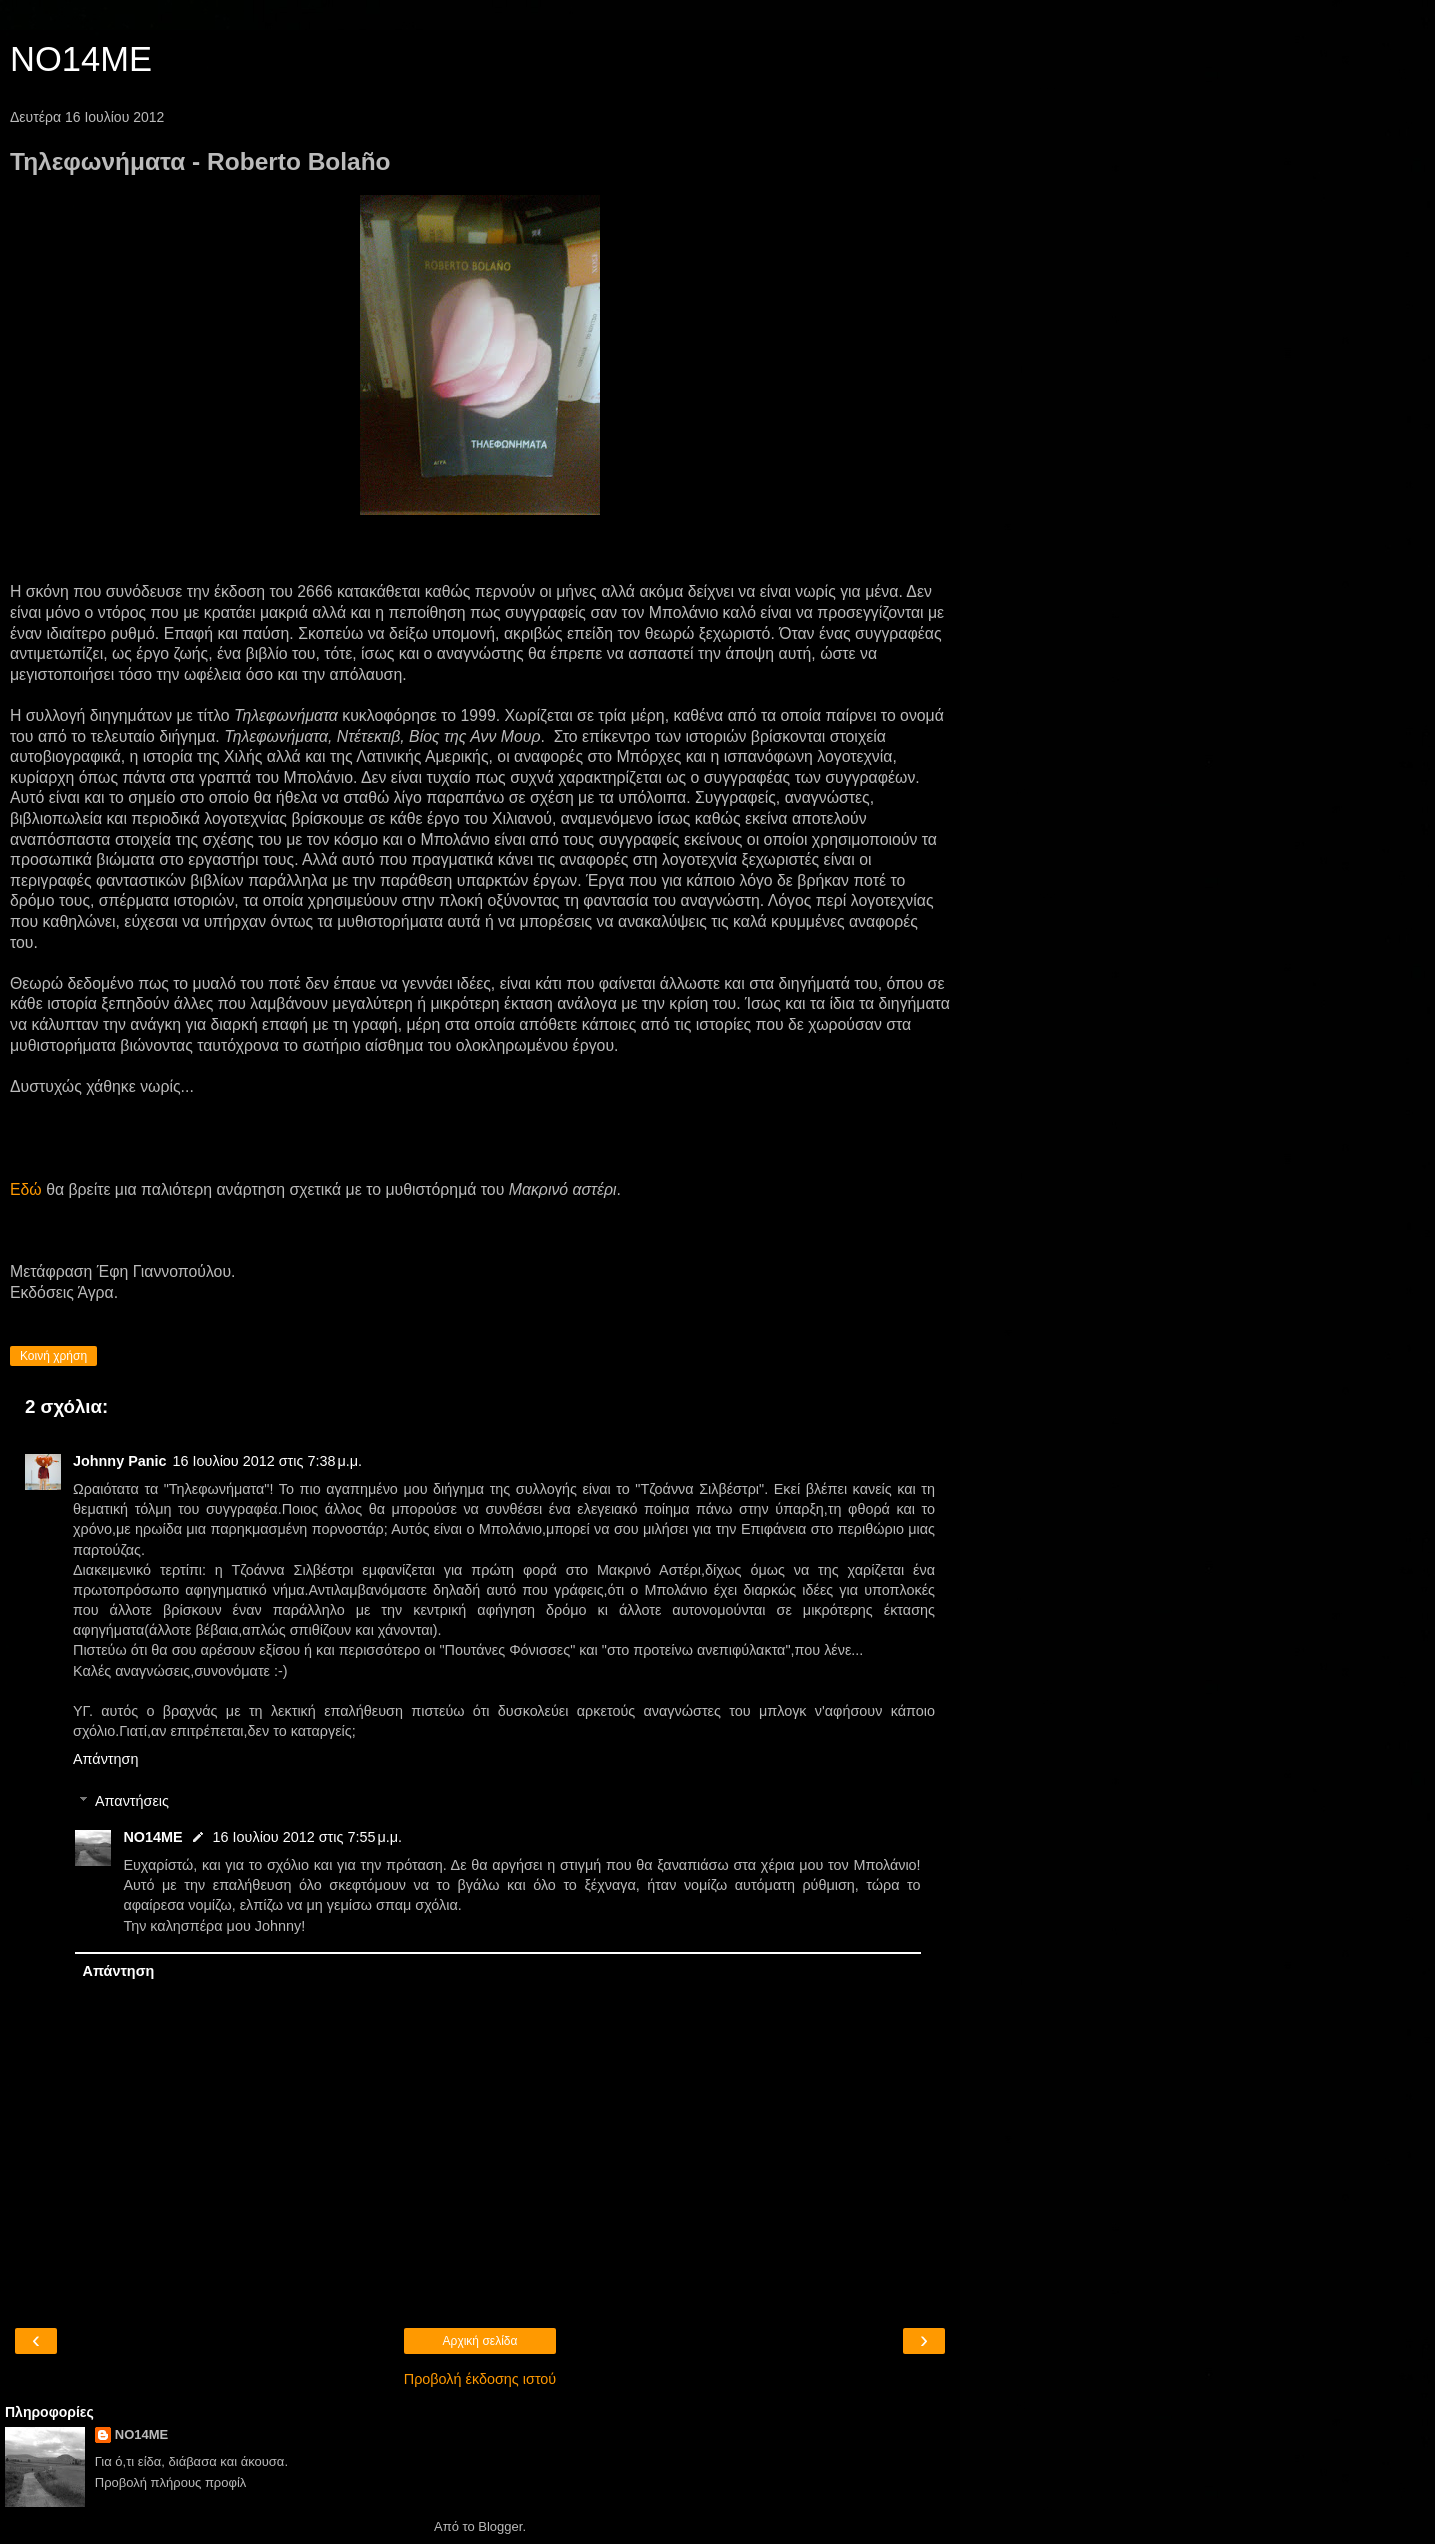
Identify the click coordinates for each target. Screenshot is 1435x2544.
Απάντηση (105, 1759)
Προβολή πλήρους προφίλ (171, 2482)
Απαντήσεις (132, 1801)
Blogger (500, 2526)
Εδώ (26, 1189)
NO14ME (81, 59)
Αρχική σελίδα (480, 2341)
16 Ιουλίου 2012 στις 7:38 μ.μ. (267, 1461)
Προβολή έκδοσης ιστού (480, 2379)
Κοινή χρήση (53, 1356)
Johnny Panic (120, 1461)
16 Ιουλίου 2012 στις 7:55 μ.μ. (307, 1837)
